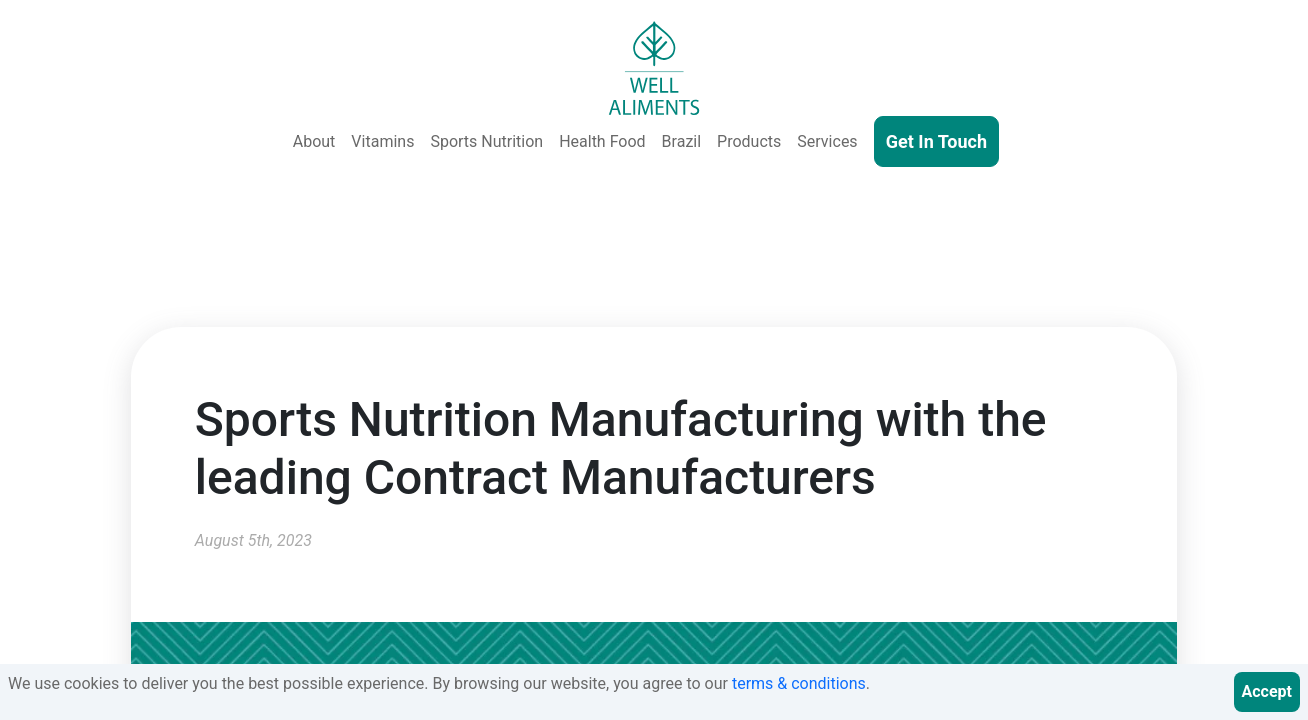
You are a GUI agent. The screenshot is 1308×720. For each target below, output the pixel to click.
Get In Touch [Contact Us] (936, 141)
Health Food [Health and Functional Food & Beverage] (602, 141)
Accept (1267, 691)
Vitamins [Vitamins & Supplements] (382, 141)
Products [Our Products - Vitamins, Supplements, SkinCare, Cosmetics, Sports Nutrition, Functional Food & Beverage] (749, 141)
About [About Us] (314, 141)
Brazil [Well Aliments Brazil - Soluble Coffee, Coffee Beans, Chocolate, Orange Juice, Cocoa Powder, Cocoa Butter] (682, 141)
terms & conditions (799, 683)
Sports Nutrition (486, 141)
